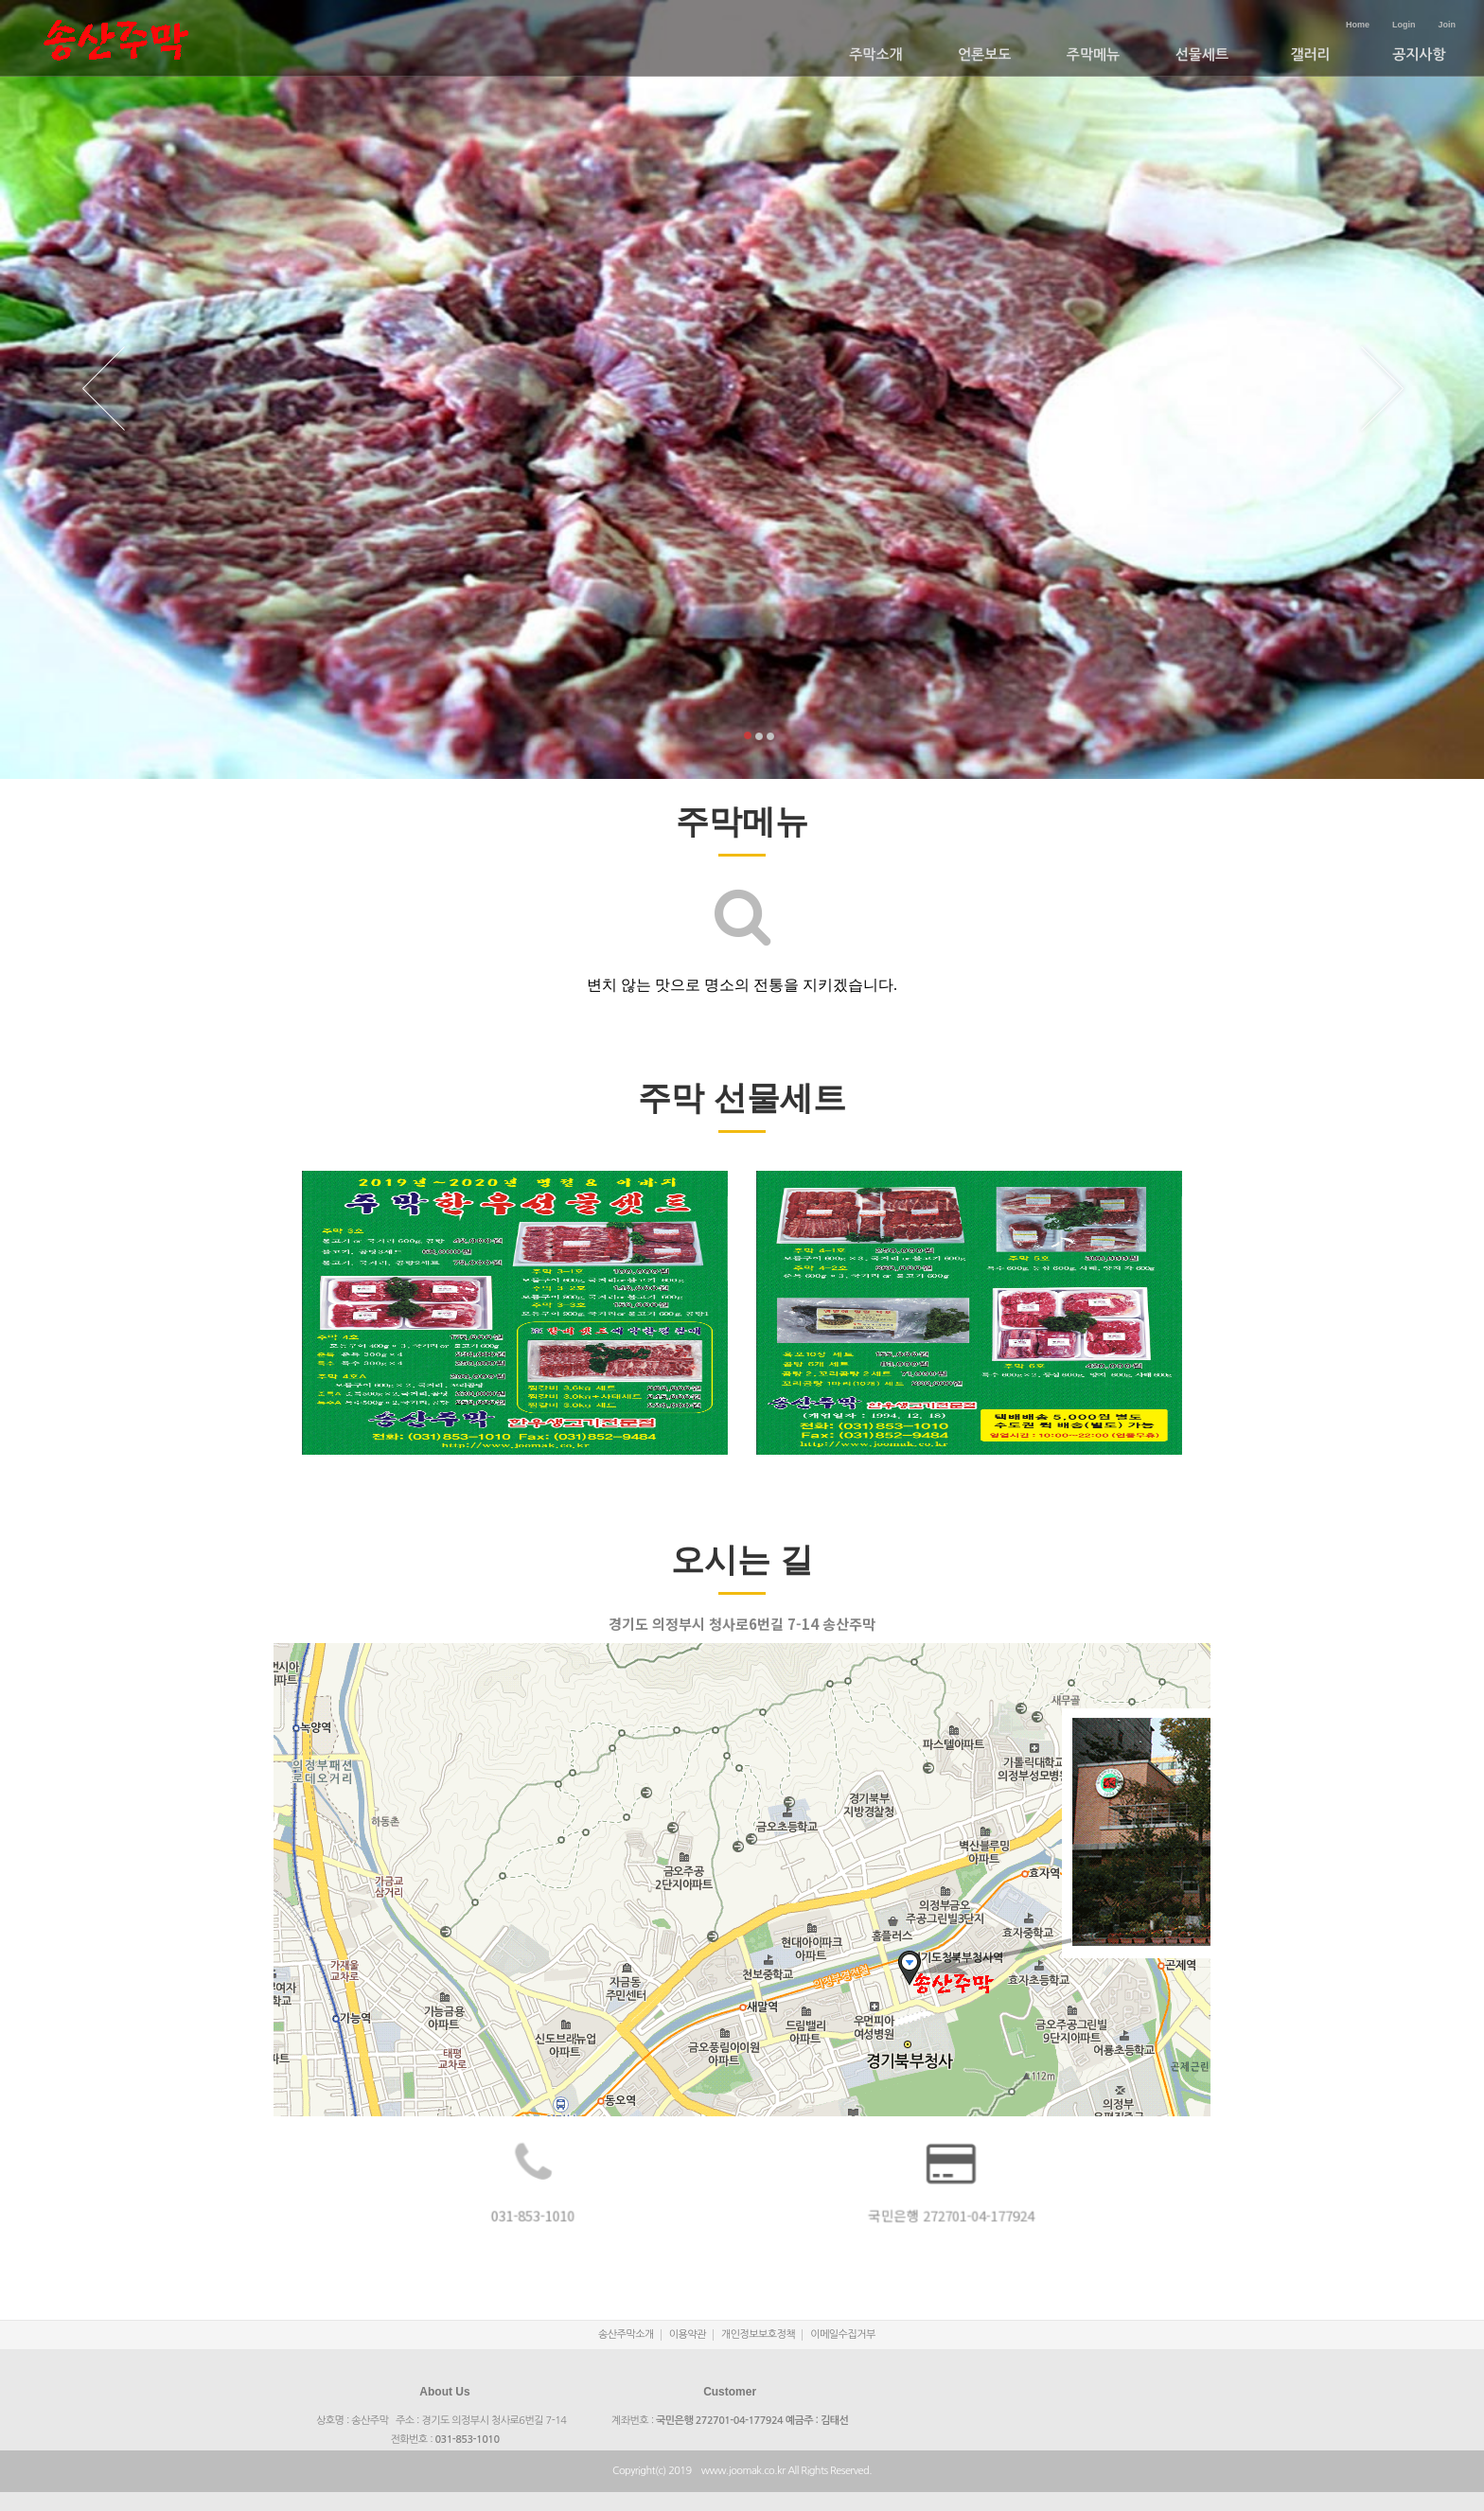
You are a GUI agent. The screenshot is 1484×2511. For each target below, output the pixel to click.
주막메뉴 (1093, 54)
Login (1404, 24)
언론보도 (984, 54)
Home (1357, 24)
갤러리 (1310, 54)
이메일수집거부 (842, 2334)
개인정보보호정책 (758, 2334)
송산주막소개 (626, 2334)
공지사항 (1418, 54)
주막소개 (875, 54)
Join (1447, 24)
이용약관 (687, 2334)
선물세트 (1201, 54)
